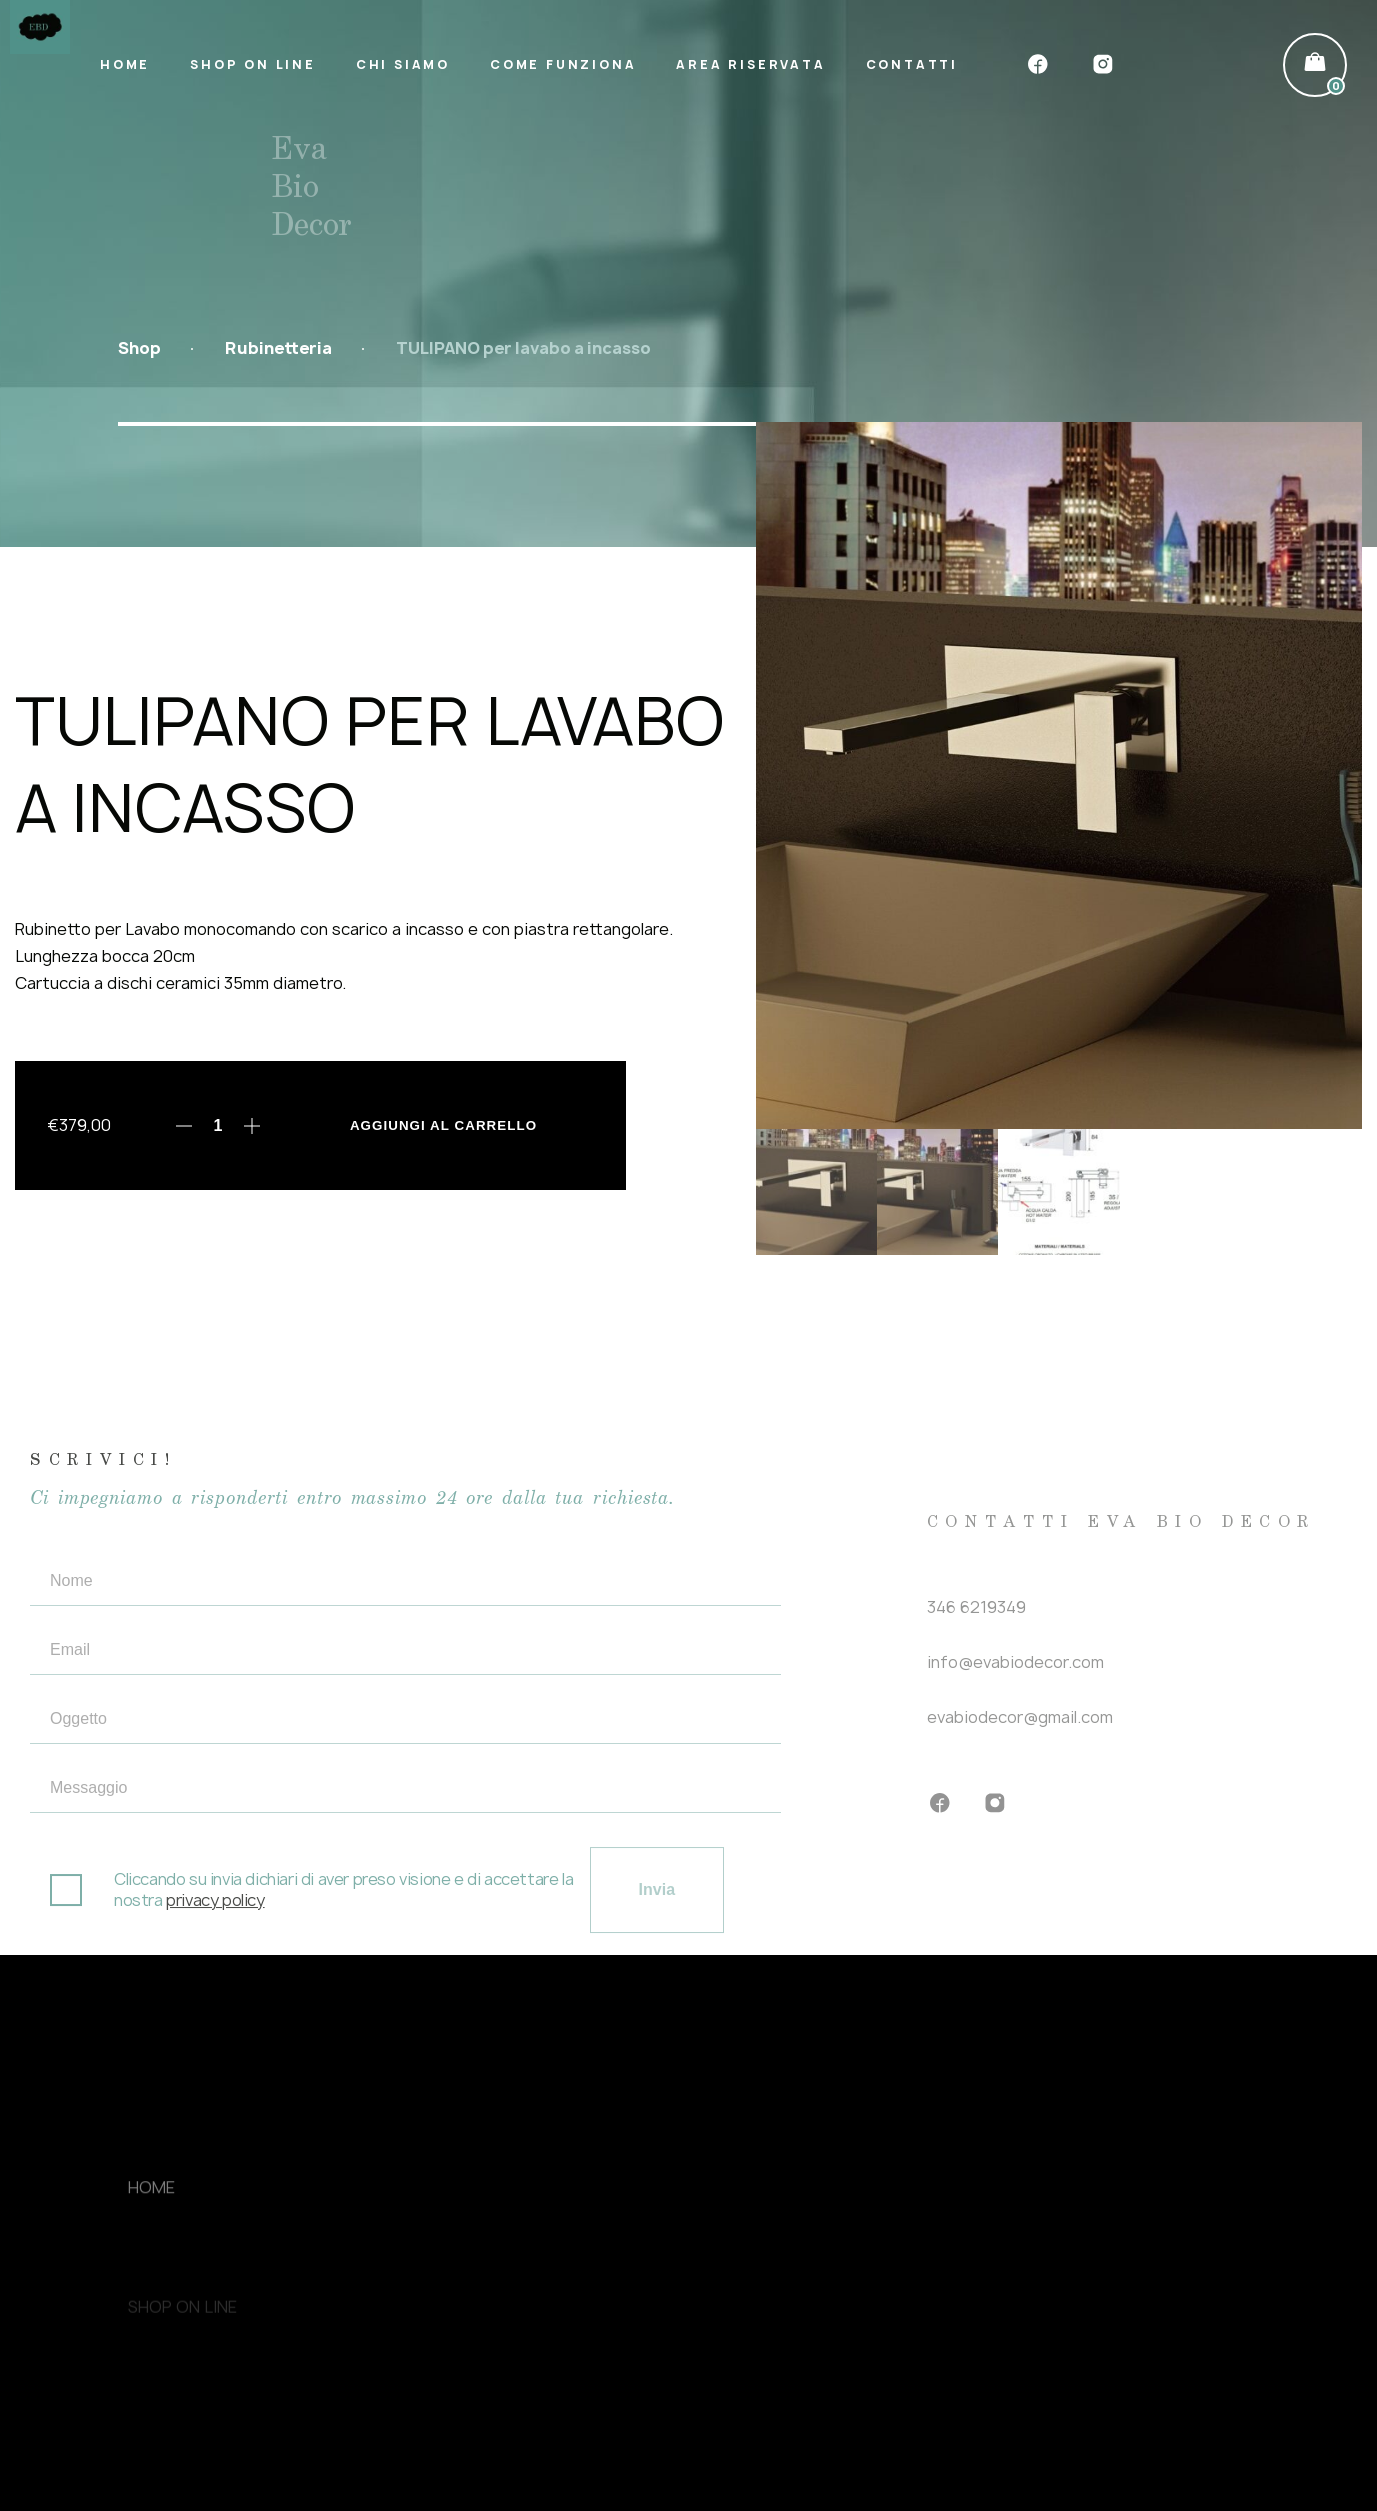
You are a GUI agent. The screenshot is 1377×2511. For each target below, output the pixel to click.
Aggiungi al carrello (443, 1125)
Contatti (912, 64)
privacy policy (215, 1927)
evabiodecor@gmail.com (1020, 1735)
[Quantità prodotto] (218, 1126)
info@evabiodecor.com (1015, 1680)
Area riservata (750, 64)
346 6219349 (976, 1625)
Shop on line (253, 64)
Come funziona (563, 64)
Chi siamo (403, 64)
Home (125, 64)
